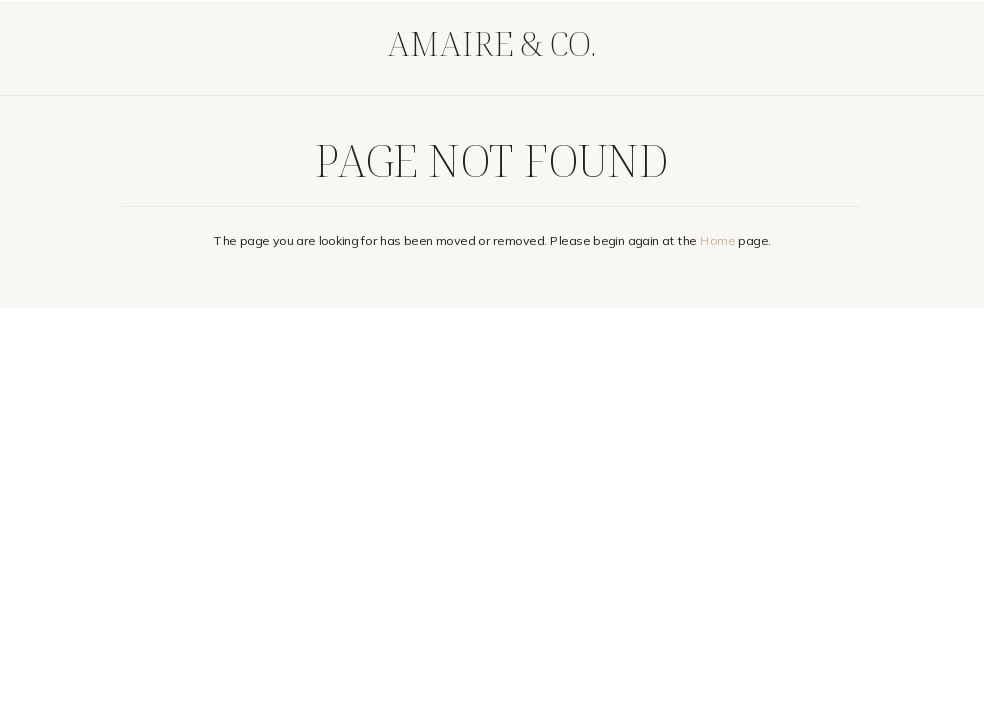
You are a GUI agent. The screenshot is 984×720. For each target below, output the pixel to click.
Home (717, 240)
